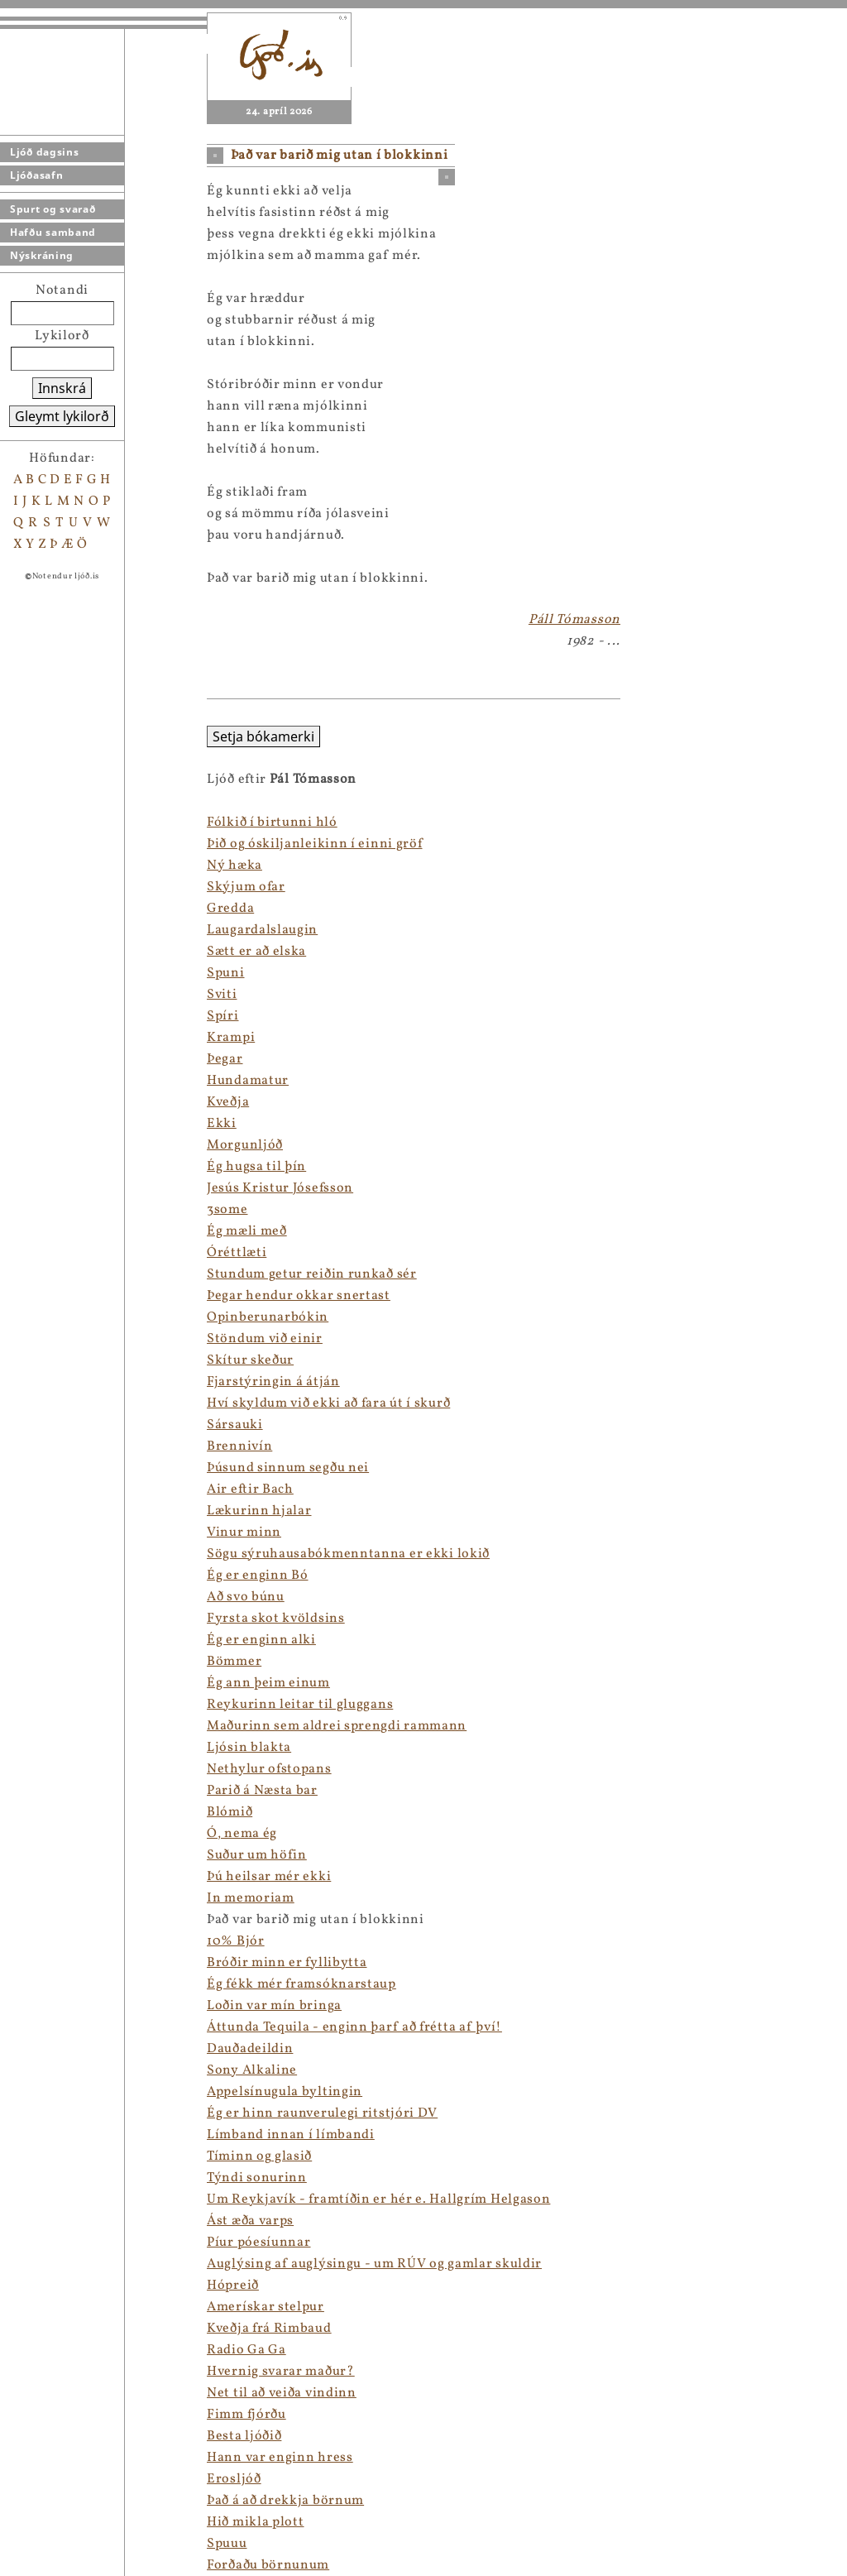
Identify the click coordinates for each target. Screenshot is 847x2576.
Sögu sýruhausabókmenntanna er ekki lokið (141, 1554)
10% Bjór (29, 1941)
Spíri (16, 1016)
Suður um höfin (50, 1855)
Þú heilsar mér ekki (62, 1877)
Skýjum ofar (39, 887)
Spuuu (20, 2544)
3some (20, 1210)
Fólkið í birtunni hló (65, 822)
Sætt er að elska (49, 952)
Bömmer (27, 1662)
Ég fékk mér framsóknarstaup (94, 1984)
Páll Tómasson (574, 620)
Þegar (18, 1059)
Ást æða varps (43, 2221)
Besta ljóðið (37, 2436)
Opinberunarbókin (61, 1317)
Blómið (22, 1812)
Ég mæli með (40, 1231)
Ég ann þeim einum (61, 1683)
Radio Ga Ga (39, 2350)
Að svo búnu (39, 1597)
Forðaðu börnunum (61, 2565)
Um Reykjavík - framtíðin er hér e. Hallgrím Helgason (171, 2199)
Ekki (15, 1124)
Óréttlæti (30, 1253)
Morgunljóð (38, 1145)
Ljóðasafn (36, 175)
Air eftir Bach (43, 1489)
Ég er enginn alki (54, 1640)
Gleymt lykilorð (62, 416)
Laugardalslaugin (55, 930)
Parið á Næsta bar (55, 1791)
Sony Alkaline (45, 2070)
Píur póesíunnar (52, 2242)
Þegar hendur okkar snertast (92, 1296)
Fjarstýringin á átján (66, 1382)
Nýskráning (42, 255)
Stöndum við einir (58, 1339)
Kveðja (21, 1102)
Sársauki (28, 1425)
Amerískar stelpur (58, 2307)
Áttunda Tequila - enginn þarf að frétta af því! (147, 2027)
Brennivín (32, 1446)
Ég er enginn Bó (51, 1575)
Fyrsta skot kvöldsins (69, 1618)
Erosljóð (27, 2479)
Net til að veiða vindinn (75, 2393)
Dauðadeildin (43, 2049)
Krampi (24, 1038)
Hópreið (26, 2285)
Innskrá (62, 388)
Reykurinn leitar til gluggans (93, 1705)
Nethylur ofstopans (62, 1769)
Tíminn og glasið (52, 2156)
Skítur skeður (43, 1360)
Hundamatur (41, 1081)
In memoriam (44, 1898)
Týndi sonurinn (50, 2178)
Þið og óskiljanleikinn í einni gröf (108, 844)
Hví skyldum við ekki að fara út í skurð (121, 1403)
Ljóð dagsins (44, 152)
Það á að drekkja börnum (78, 2501)
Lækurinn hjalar (52, 1511)
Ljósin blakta (42, 1748)
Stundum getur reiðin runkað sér (105, 1274)
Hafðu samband (53, 232)
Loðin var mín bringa (67, 2006)
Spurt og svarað (53, 209)
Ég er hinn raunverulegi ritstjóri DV (115, 2113)
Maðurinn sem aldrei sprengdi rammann (130, 1726)
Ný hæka (27, 865)
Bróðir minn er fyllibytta (80, 1963)
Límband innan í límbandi (84, 2135)
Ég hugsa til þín (49, 1167)
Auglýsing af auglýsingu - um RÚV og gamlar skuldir (167, 2264)
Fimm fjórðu (39, 2415)
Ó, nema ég (35, 1834)
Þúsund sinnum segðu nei (81, 1468)
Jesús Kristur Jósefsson (73, 1188)
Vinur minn (37, 1532)
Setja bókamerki (57, 736)
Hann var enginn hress (73, 2458)
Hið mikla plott (49, 2522)
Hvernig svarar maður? (74, 2372)
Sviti (15, 995)
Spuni (19, 973)
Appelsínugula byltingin (78, 2092)
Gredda (23, 908)
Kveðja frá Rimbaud (62, 2328)
